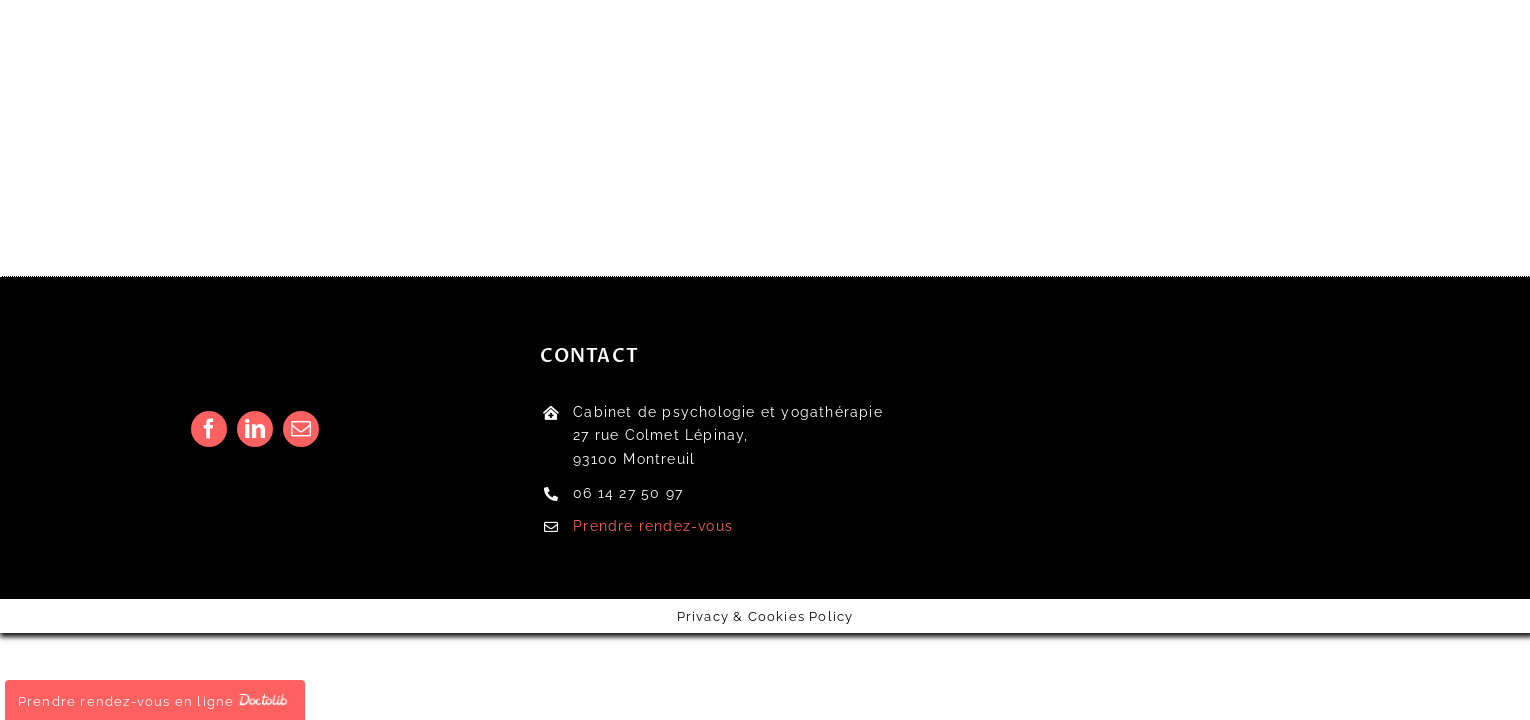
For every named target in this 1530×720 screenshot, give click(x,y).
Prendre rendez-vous (653, 526)
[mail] (301, 429)
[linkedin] (255, 429)
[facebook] (209, 429)
